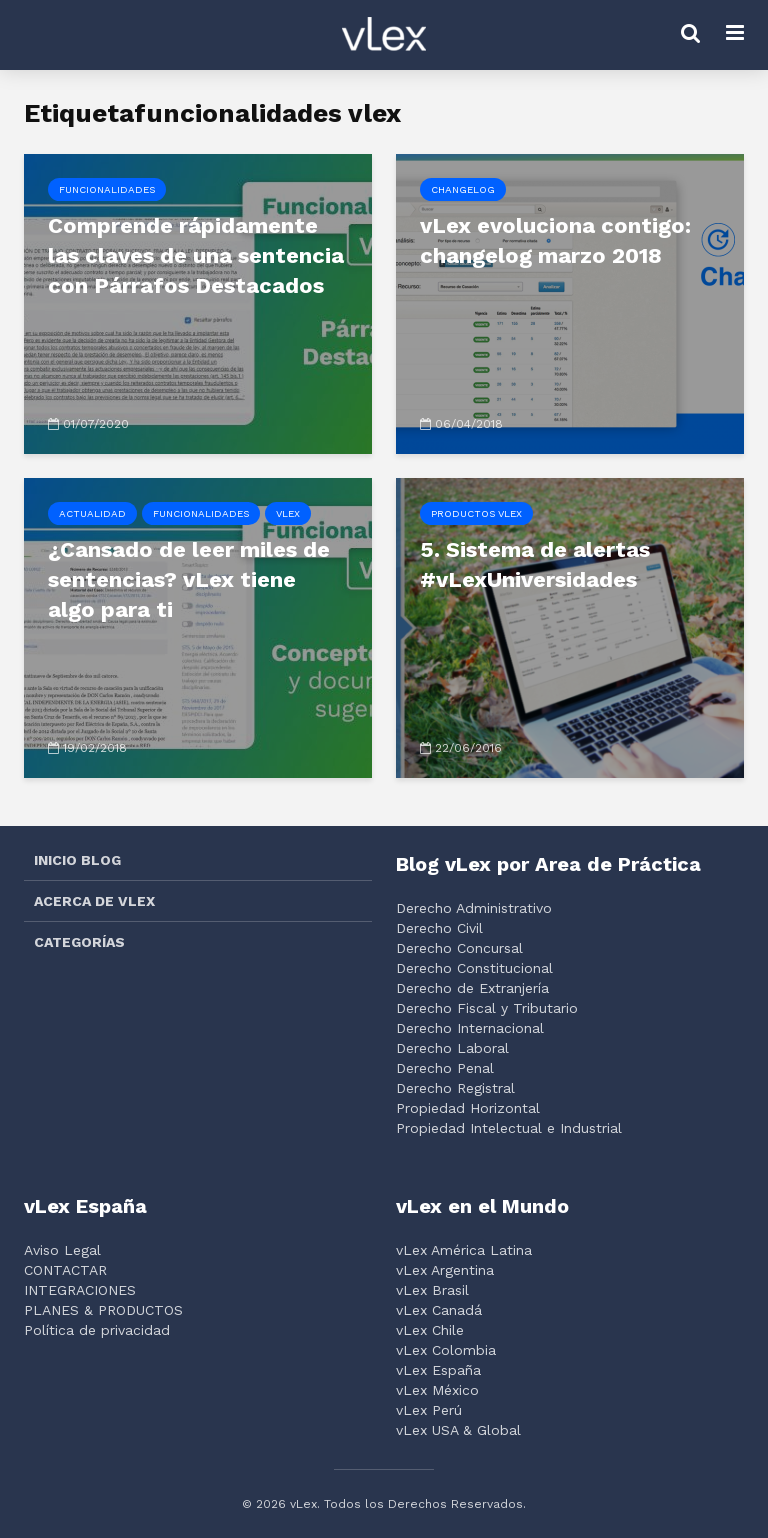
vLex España (438, 1370)
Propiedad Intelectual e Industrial (509, 1128)
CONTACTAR (65, 1270)
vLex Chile (430, 1330)
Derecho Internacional (470, 1028)
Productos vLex (476, 513)
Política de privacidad (97, 1330)
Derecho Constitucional (474, 968)
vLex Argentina (445, 1270)
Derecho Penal (445, 1068)
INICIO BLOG (77, 860)
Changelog (463, 189)
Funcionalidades (107, 189)
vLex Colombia (446, 1350)
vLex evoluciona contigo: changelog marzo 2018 (555, 240)
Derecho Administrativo (474, 908)
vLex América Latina (464, 1250)
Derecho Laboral (452, 1048)
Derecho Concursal (459, 948)
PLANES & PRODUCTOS (103, 1310)
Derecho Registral (455, 1088)
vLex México (437, 1390)
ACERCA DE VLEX (94, 901)
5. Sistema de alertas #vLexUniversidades (535, 564)
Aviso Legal (62, 1250)
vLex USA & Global (458, 1430)
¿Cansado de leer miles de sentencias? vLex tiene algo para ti (189, 579)
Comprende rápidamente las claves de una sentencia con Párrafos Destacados (196, 255)
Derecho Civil (439, 928)
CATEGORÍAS (79, 942)
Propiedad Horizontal (468, 1108)
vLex (288, 513)
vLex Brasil (432, 1290)
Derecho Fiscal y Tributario (487, 1008)
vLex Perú (429, 1410)
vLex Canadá (439, 1310)
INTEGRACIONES (80, 1290)
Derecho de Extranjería (472, 988)
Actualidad (92, 513)
